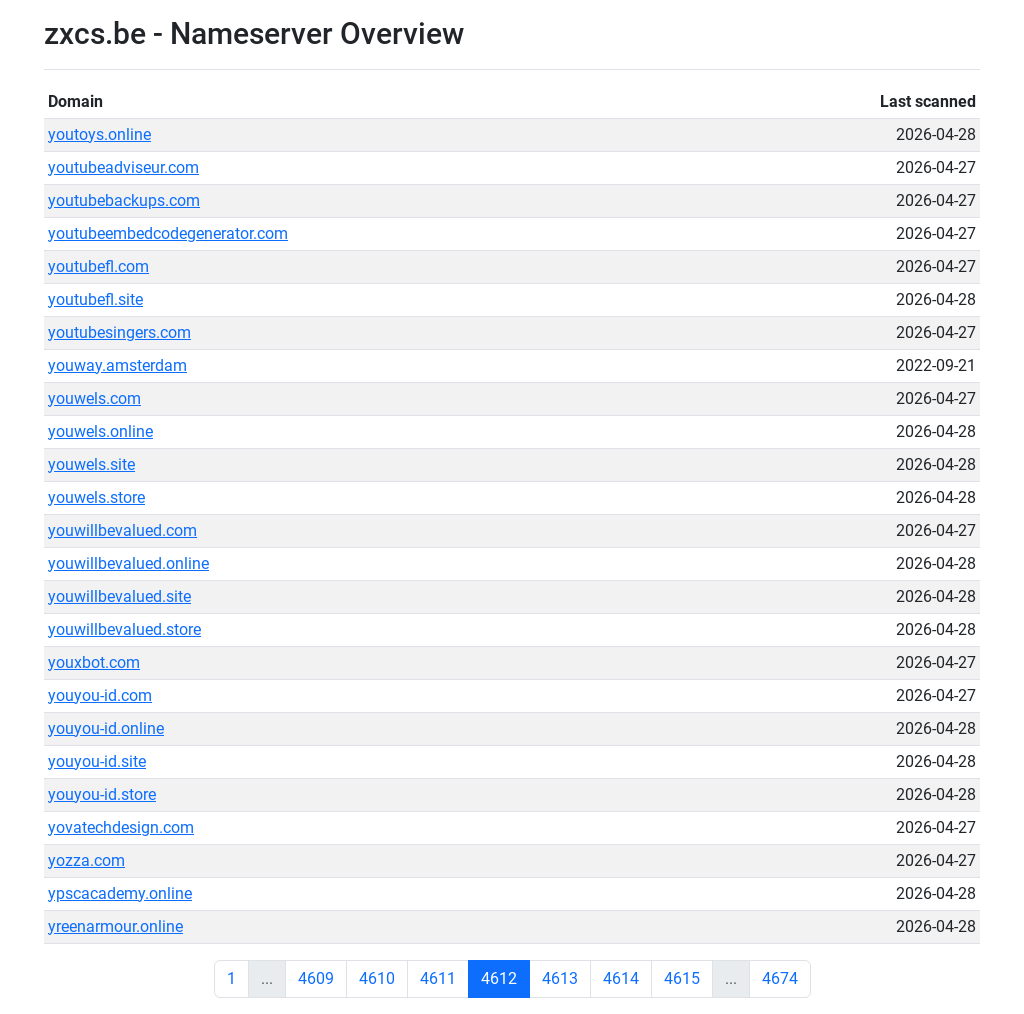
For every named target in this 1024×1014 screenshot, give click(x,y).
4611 (438, 978)
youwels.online (100, 431)
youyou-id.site (97, 761)
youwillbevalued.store (124, 629)
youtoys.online (99, 134)
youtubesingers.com (119, 332)
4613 (560, 978)
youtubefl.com (98, 266)
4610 (377, 978)
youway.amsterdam (117, 365)
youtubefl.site (95, 299)
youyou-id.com (100, 695)
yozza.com (86, 860)
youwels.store (96, 497)
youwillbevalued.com (122, 530)
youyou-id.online (106, 728)
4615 (682, 978)
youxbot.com (94, 662)
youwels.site (91, 464)
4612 (499, 978)
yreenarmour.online (115, 926)
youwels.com (94, 398)
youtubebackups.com (124, 200)
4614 (621, 978)
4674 (780, 978)
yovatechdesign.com (121, 827)
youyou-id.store (102, 794)
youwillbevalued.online (128, 563)
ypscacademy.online (120, 893)
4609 (316, 978)
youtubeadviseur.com (123, 167)
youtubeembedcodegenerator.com (168, 233)
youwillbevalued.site (119, 596)
